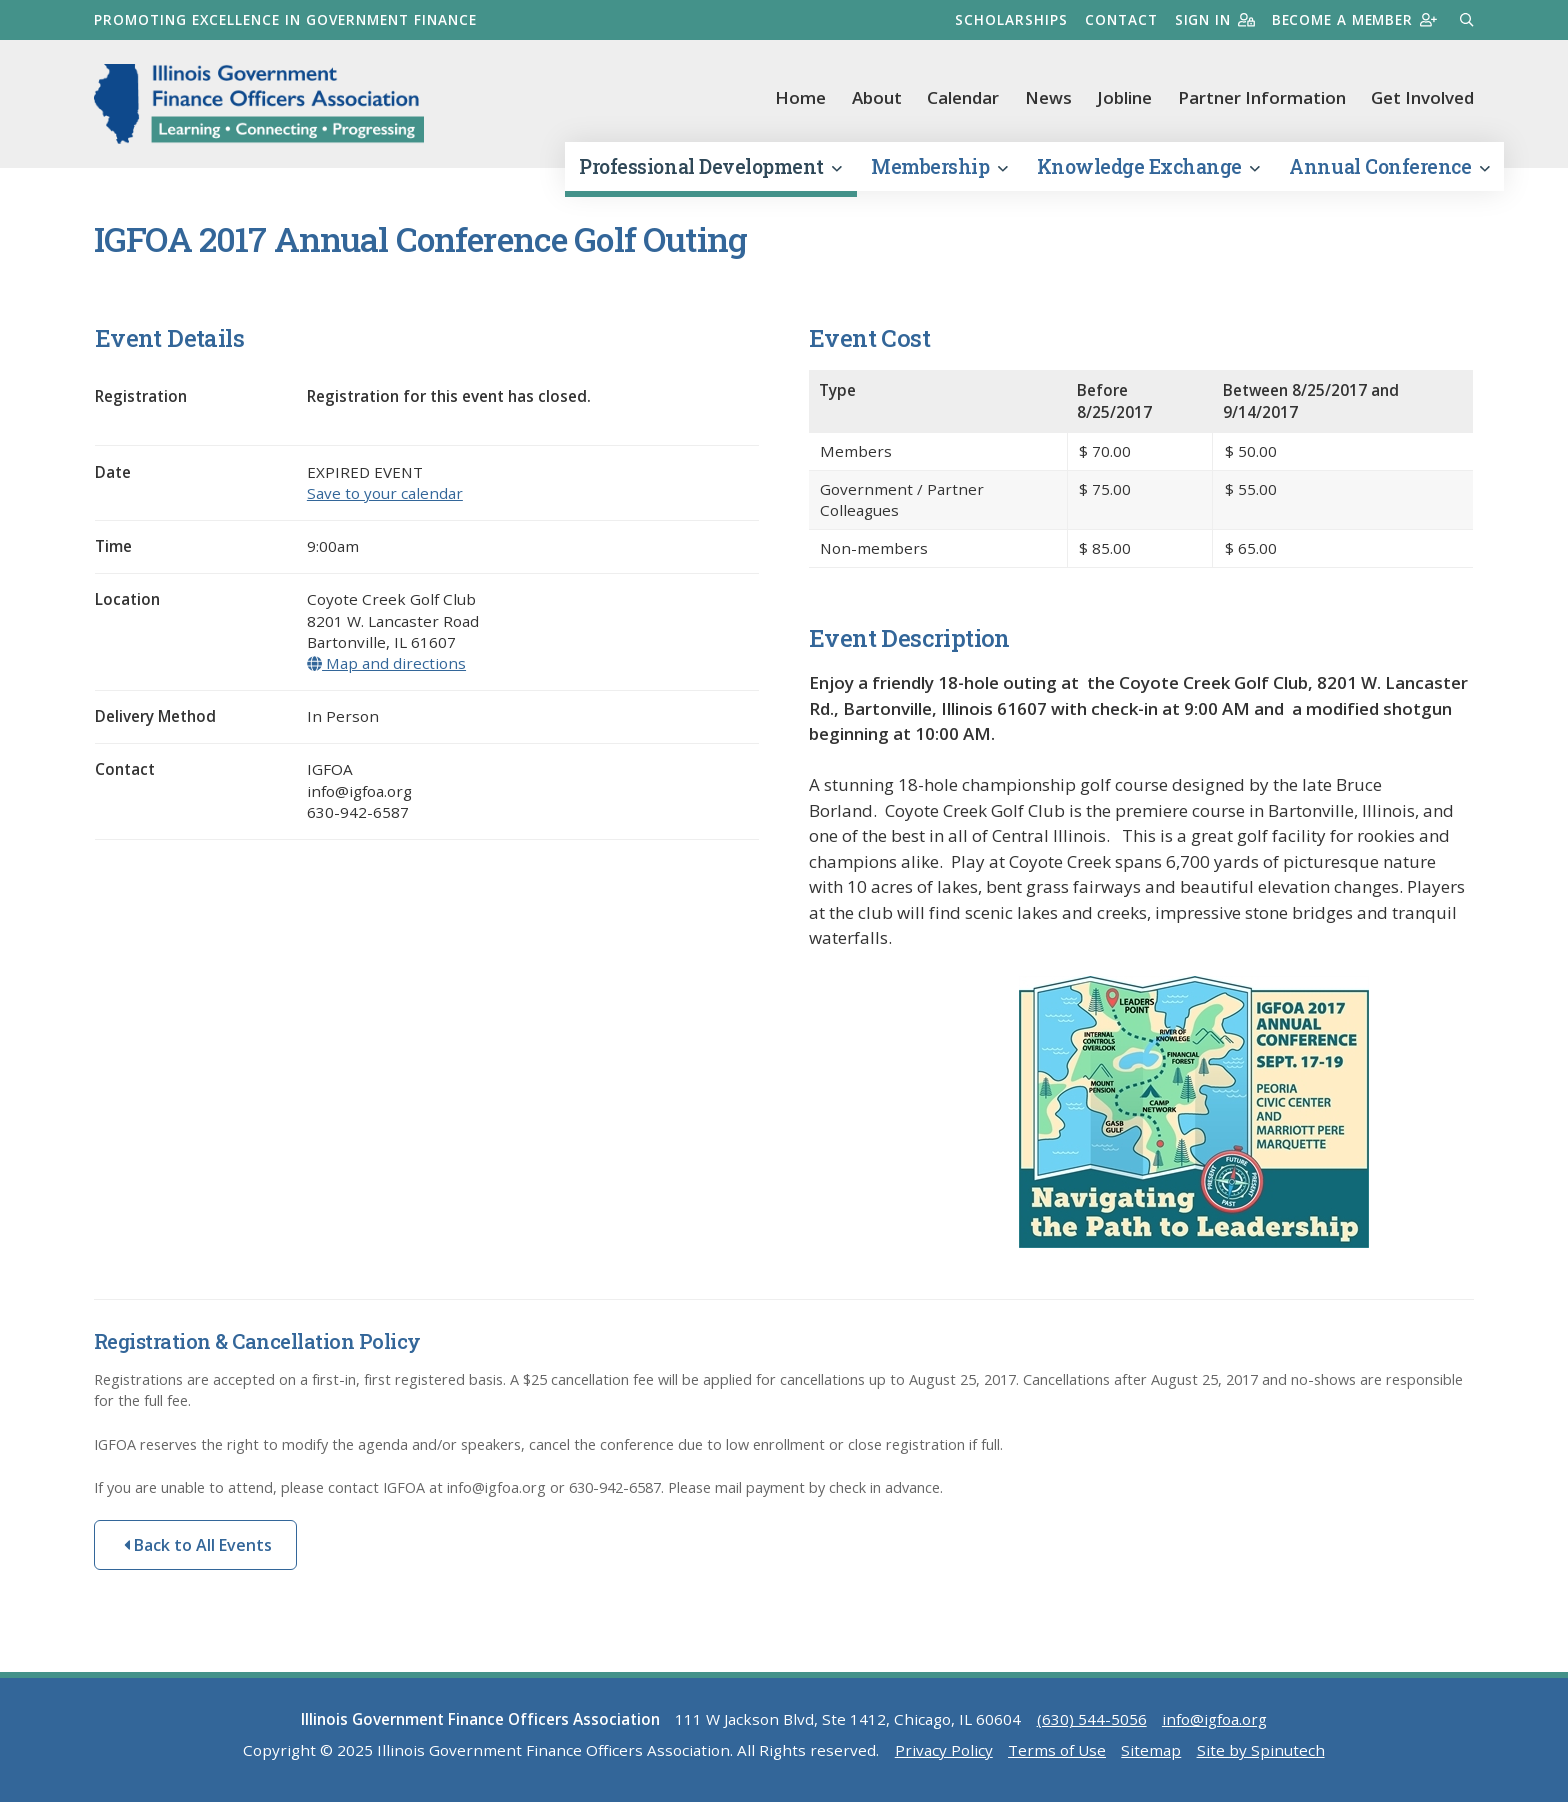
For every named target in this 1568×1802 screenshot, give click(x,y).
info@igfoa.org (1214, 1721)
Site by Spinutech (1261, 1752)
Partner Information (1262, 97)
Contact (1118, 19)
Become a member (1353, 19)
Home (800, 97)
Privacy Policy (944, 1752)
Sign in (1212, 19)
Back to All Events (198, 1547)
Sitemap (1151, 1752)
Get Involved (1422, 97)
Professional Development (710, 168)
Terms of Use (1057, 1752)
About (877, 97)
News (1048, 97)
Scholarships (1008, 19)
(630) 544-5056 (1092, 1721)
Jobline (1124, 97)
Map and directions (387, 665)
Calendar (963, 97)
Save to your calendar (385, 495)
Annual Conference (1389, 168)
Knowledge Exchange (1148, 168)
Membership (939, 168)
